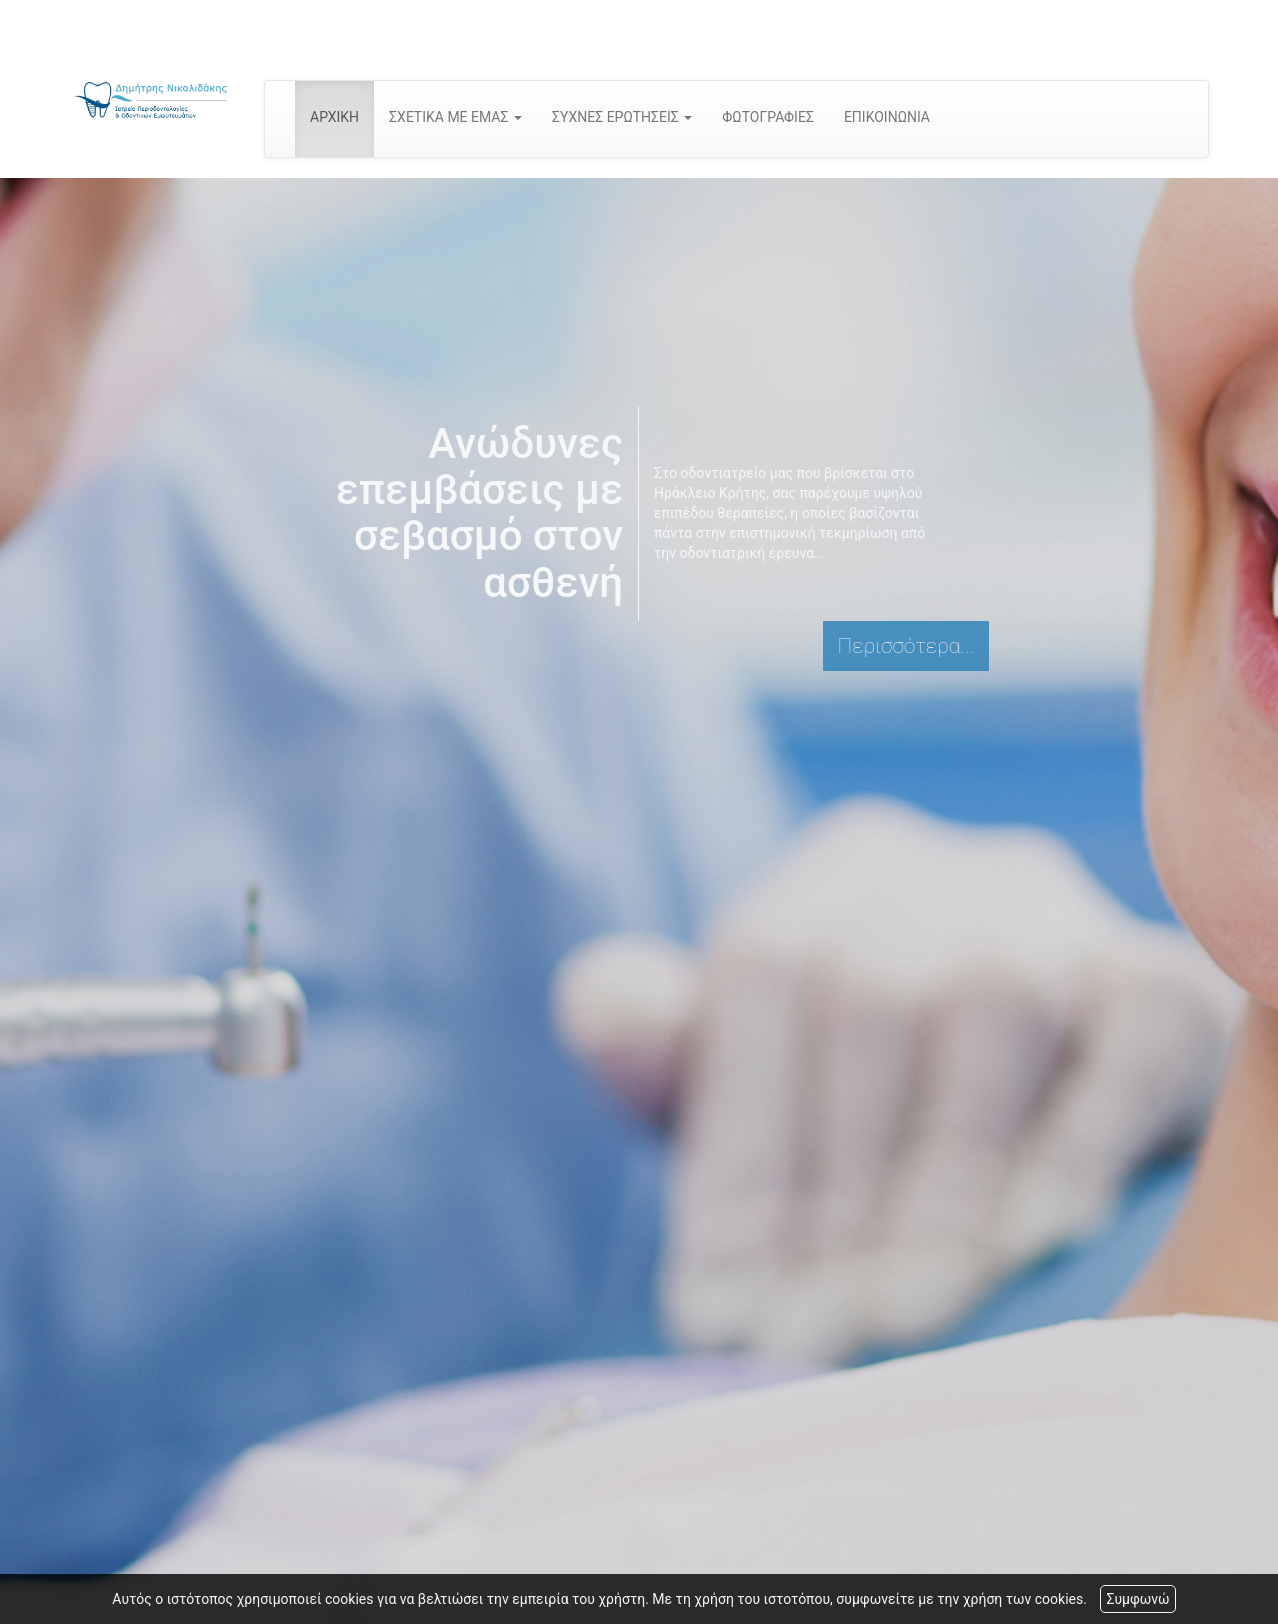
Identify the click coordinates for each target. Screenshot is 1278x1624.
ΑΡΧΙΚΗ (334, 117)
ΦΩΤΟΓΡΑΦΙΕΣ (768, 117)
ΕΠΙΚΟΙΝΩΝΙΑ (887, 117)
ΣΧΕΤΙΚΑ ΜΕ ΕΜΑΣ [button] (455, 117)
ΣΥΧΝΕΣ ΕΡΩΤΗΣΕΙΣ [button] (622, 117)
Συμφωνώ (1137, 1599)
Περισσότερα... (906, 646)
